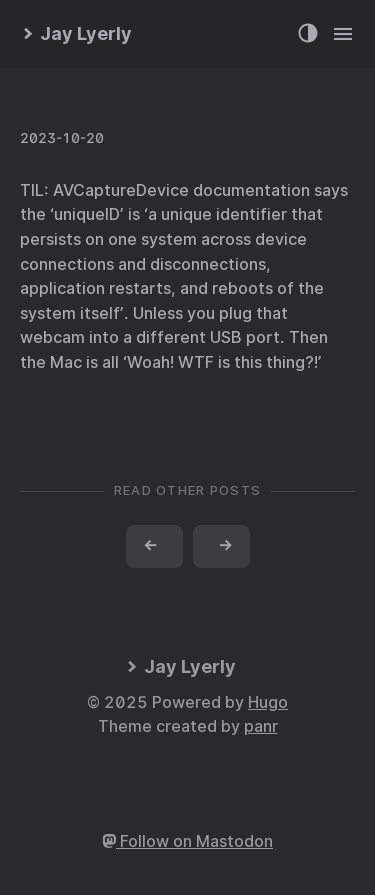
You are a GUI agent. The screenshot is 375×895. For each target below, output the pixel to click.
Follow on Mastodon (187, 841)
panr (261, 726)
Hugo (268, 702)
